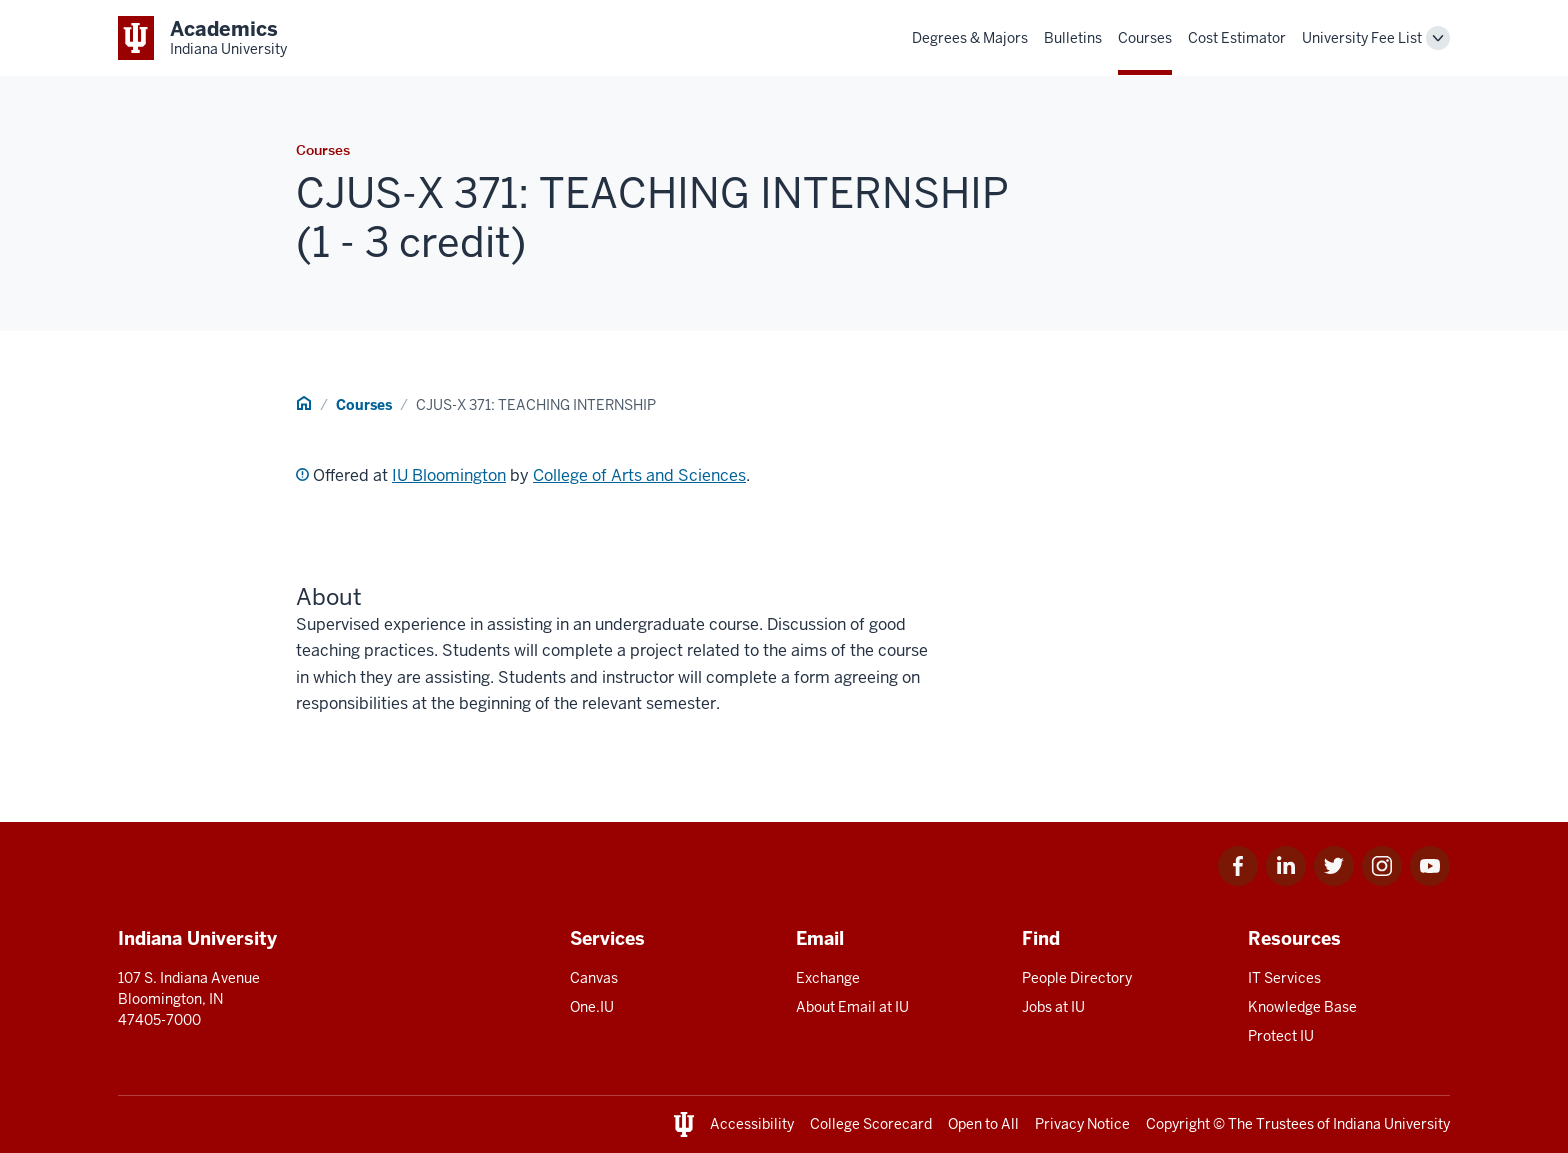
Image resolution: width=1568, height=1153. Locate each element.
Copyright (1178, 1124)
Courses (1145, 38)
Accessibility (752, 1124)
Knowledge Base (1302, 1007)
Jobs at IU (1053, 1007)
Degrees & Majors (970, 38)
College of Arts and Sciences (639, 475)
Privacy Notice (1082, 1124)
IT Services (1284, 978)
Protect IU (1281, 1036)
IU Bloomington (449, 475)
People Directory (1077, 978)
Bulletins (1073, 38)
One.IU (592, 1007)
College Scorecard (871, 1124)
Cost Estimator (1237, 38)
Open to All (983, 1124)
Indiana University (1391, 1124)
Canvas (594, 978)
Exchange (828, 978)
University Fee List (1362, 38)
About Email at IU (852, 1007)
